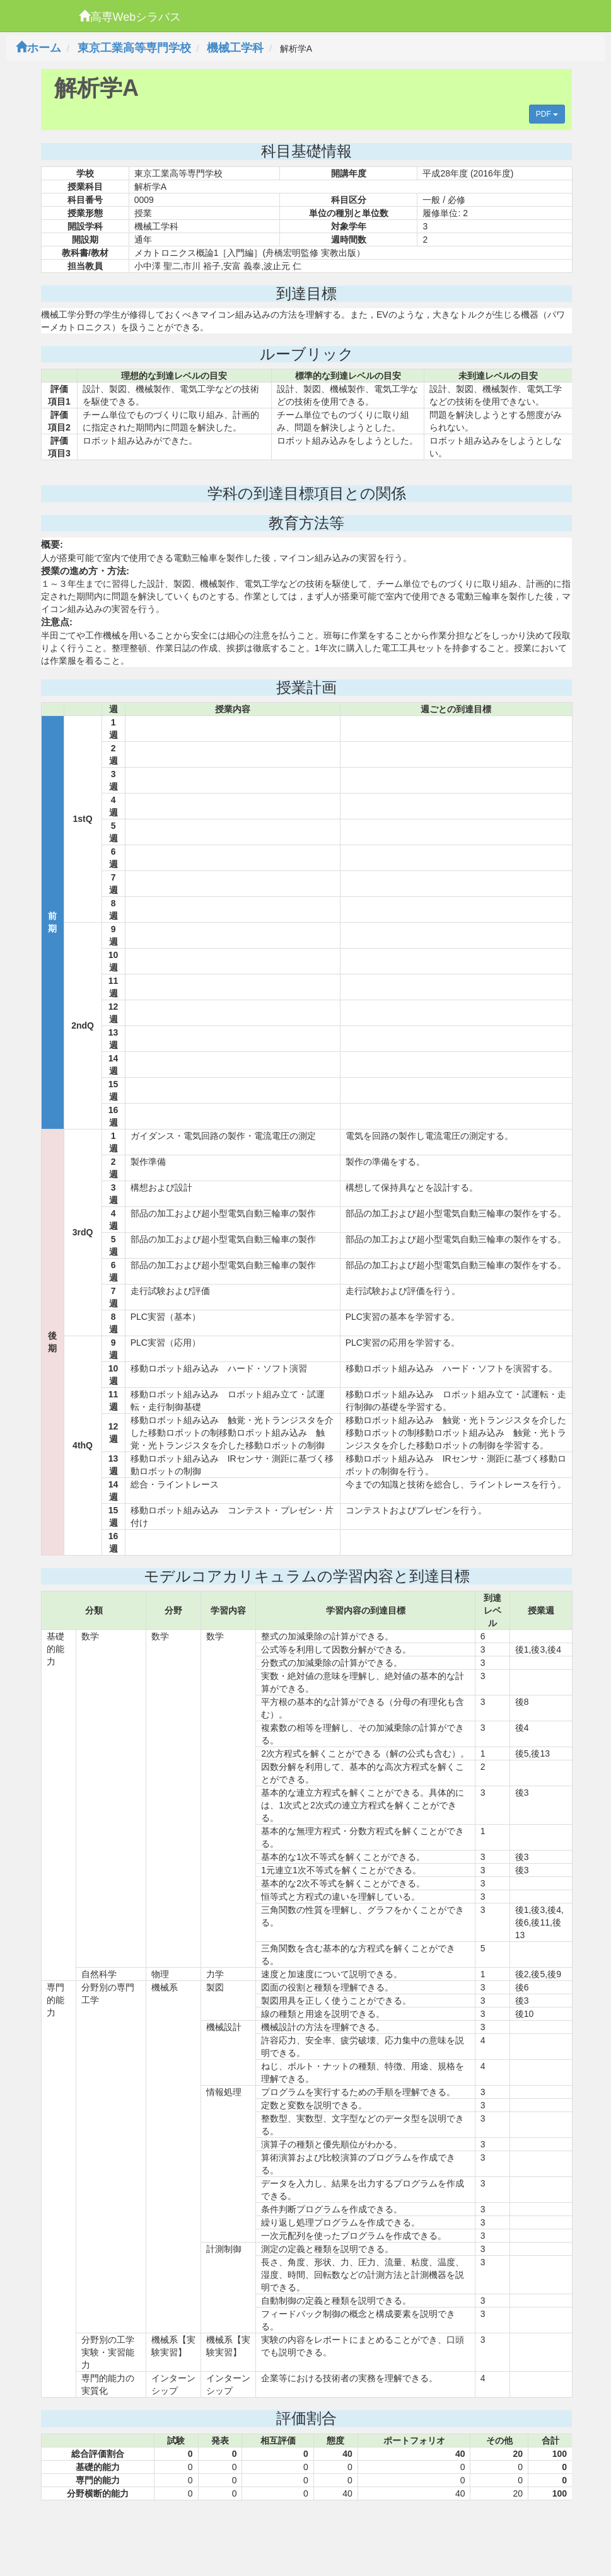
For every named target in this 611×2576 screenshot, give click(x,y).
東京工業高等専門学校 (134, 48)
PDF (547, 114)
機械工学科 (235, 48)
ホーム (38, 48)
